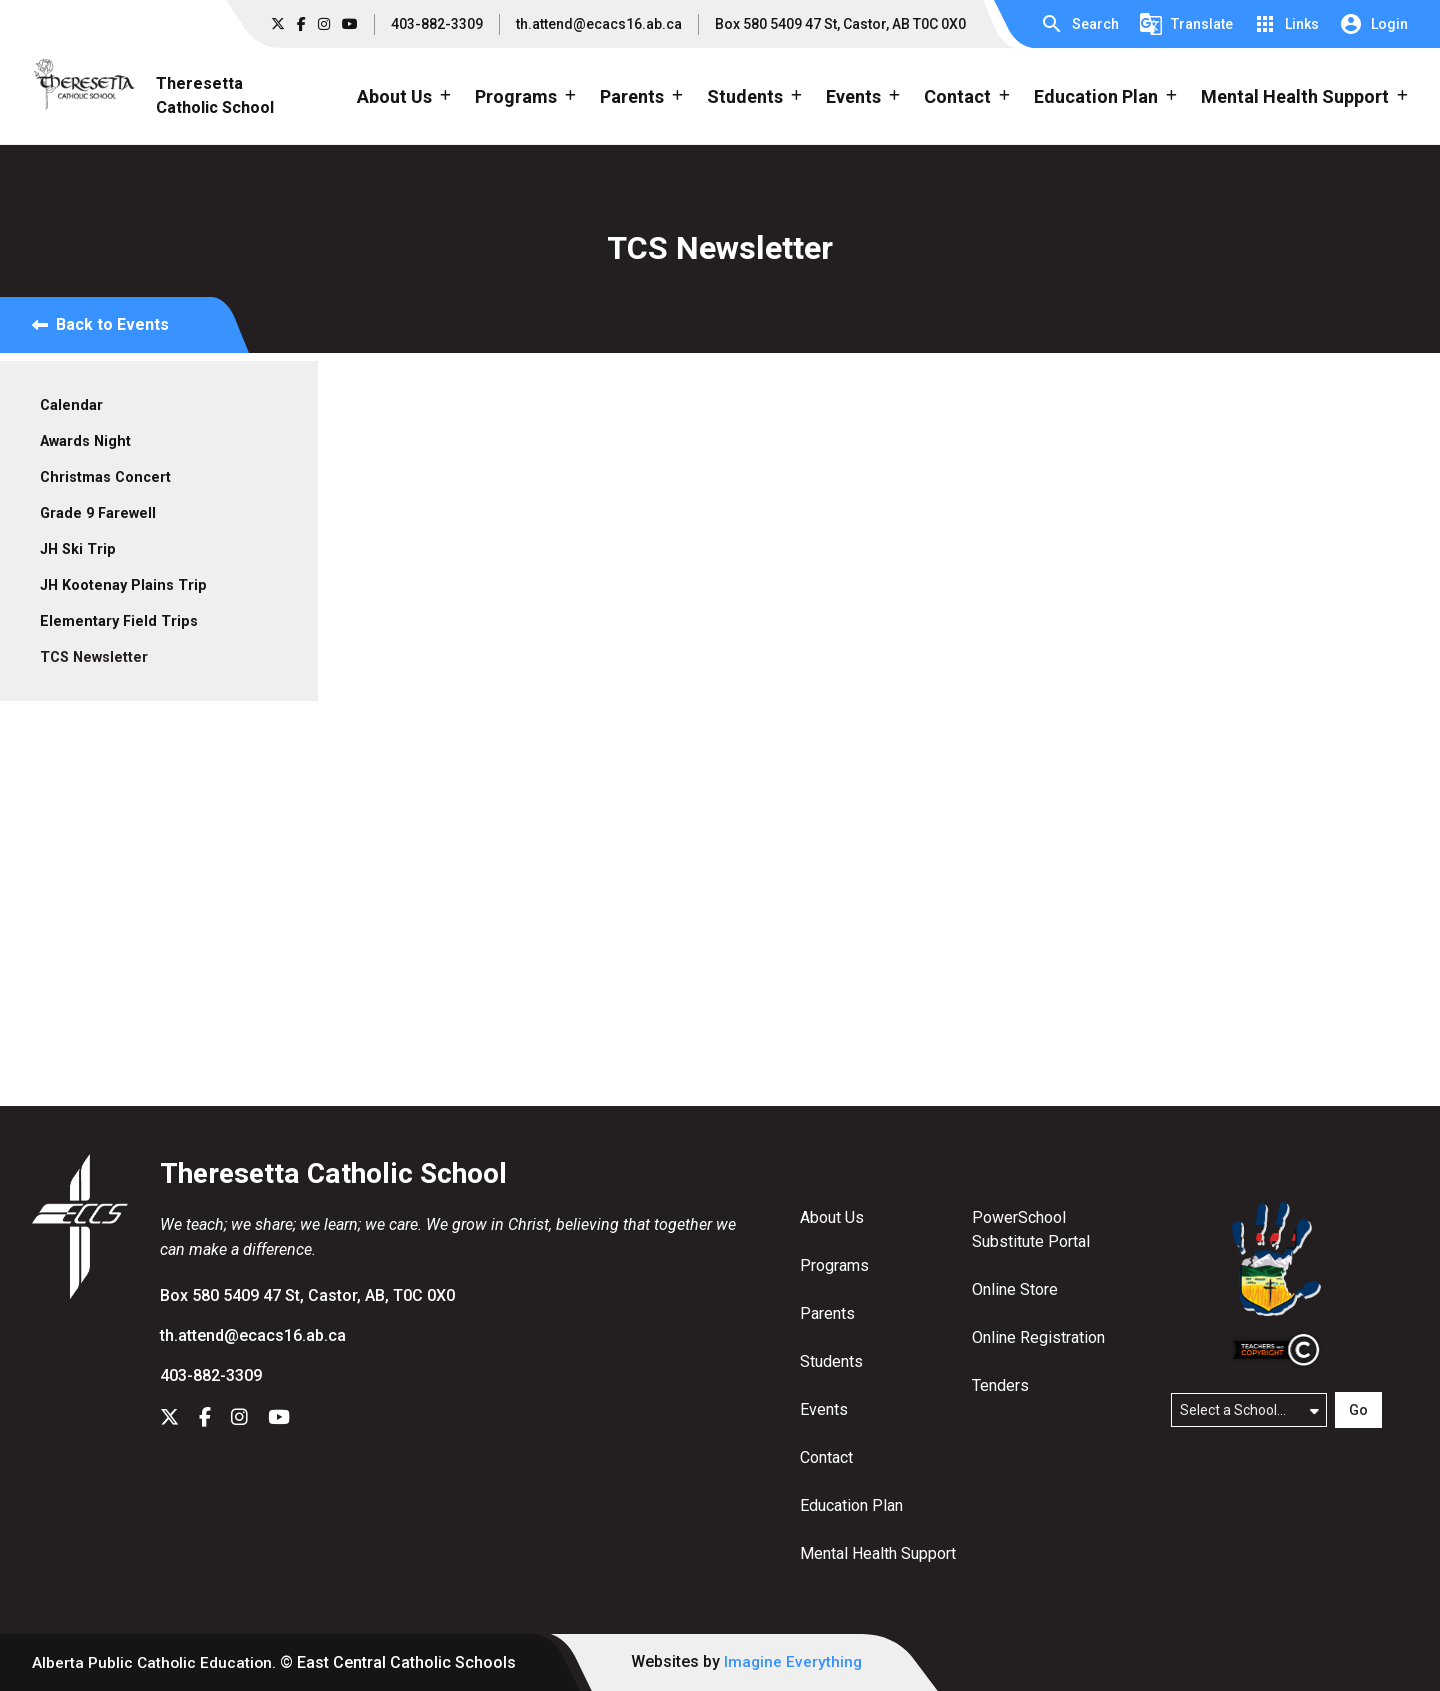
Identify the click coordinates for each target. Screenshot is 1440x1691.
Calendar (71, 405)
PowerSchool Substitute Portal (1031, 1229)
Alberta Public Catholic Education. (155, 1662)
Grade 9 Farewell (98, 513)
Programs (834, 1265)
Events (824, 1409)
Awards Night (85, 441)
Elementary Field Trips (119, 621)
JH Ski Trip (78, 549)
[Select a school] (1249, 1410)
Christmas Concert (105, 477)
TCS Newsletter (94, 657)
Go (1358, 1410)
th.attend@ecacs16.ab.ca (599, 24)
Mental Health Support (878, 1553)
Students (831, 1361)
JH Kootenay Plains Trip (123, 585)
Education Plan (851, 1505)
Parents (827, 1313)
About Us (832, 1217)
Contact (826, 1457)
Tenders (1000, 1385)
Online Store (1015, 1289)
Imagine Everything (797, 1661)
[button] (1079, 24)
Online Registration (1038, 1337)
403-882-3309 (437, 24)
